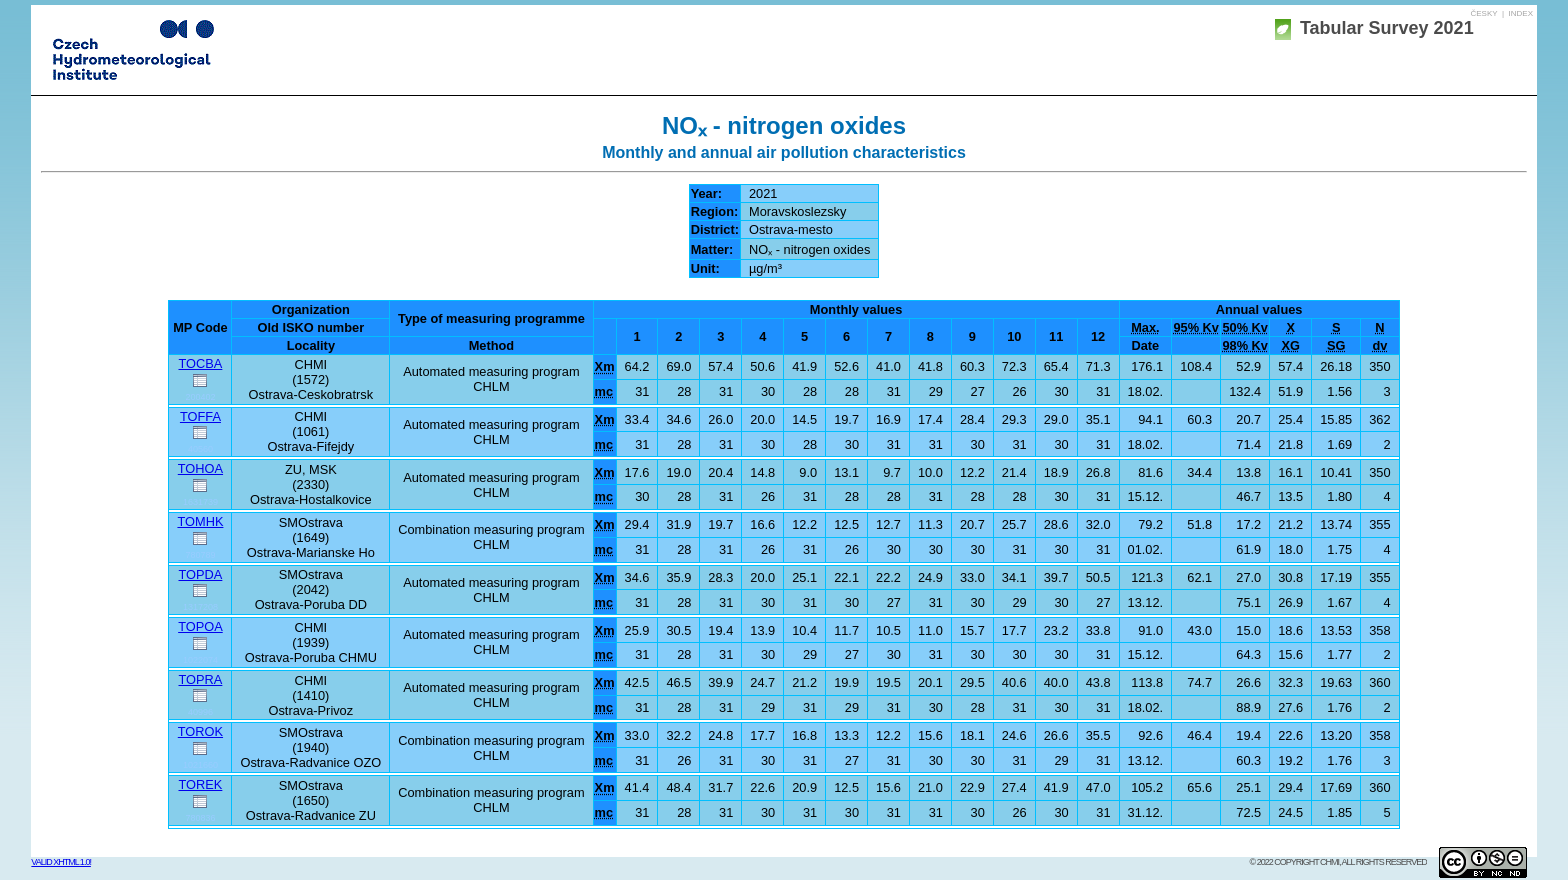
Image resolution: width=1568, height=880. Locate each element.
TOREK (201, 784)
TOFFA (200, 416)
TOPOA (200, 626)
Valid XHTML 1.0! (61, 862)
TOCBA (201, 363)
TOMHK (200, 521)
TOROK (200, 731)
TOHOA (200, 468)
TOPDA (201, 574)
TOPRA (201, 679)
